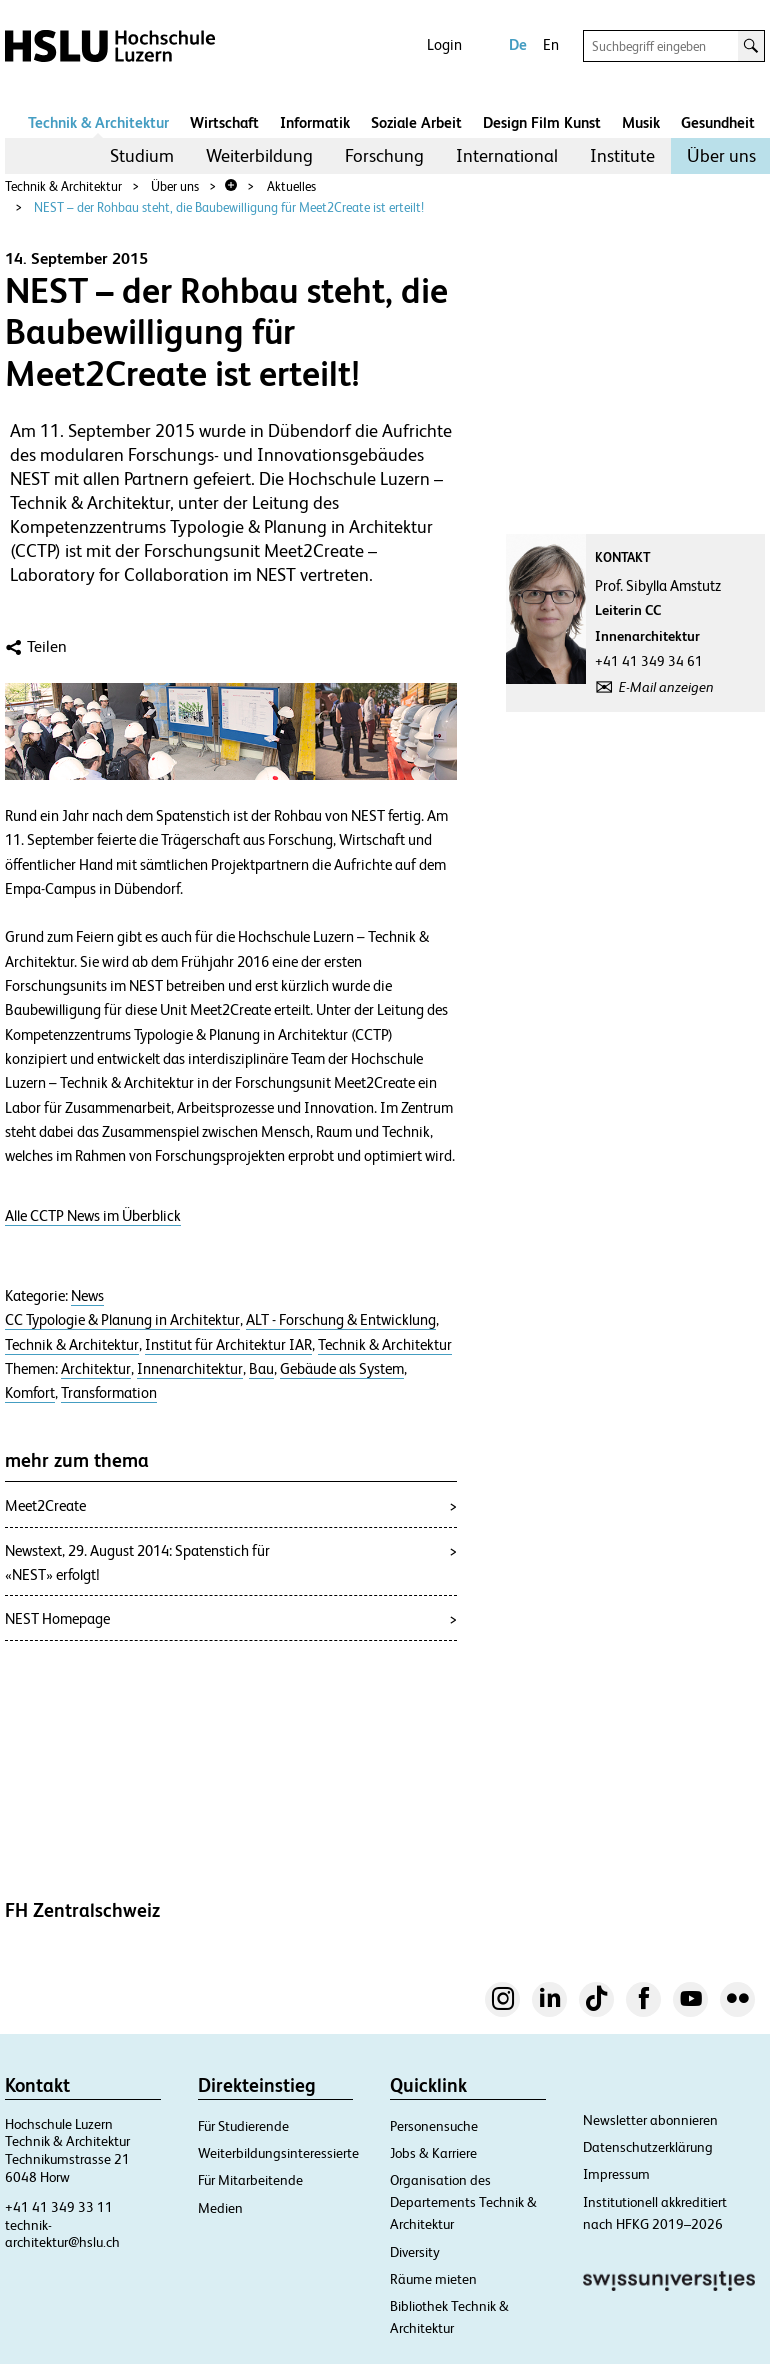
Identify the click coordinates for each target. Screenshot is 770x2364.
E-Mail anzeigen (666, 687)
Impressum (616, 2174)
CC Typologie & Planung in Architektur (122, 1320)
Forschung (384, 155)
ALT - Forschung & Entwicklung (341, 1320)
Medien (220, 2208)
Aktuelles (291, 186)
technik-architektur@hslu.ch (62, 2234)
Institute (622, 155)
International (507, 155)
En (551, 44)
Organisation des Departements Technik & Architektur (463, 2202)
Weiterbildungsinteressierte (278, 2153)
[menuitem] (142, 156)
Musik (641, 122)
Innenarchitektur (190, 1369)
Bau (261, 1369)
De (518, 44)
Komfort (30, 1393)
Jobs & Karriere (433, 2153)
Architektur (96, 1369)
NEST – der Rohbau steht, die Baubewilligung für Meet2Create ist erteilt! (229, 207)
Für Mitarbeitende (250, 2180)
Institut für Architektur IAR (228, 1345)
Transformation (109, 1393)
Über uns (721, 155)
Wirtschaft (224, 122)
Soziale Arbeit (416, 122)
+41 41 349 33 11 (59, 2207)
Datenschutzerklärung (648, 2147)
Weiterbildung (259, 155)
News (87, 1296)
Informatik (315, 122)
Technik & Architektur (98, 122)
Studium (142, 155)
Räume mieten (433, 2279)
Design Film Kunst (542, 122)
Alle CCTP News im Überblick (93, 1216)
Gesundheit (718, 122)
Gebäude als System (342, 1369)
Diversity (415, 2252)
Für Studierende (243, 2126)
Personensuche (434, 2126)
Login (444, 44)
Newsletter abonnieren (650, 2120)
